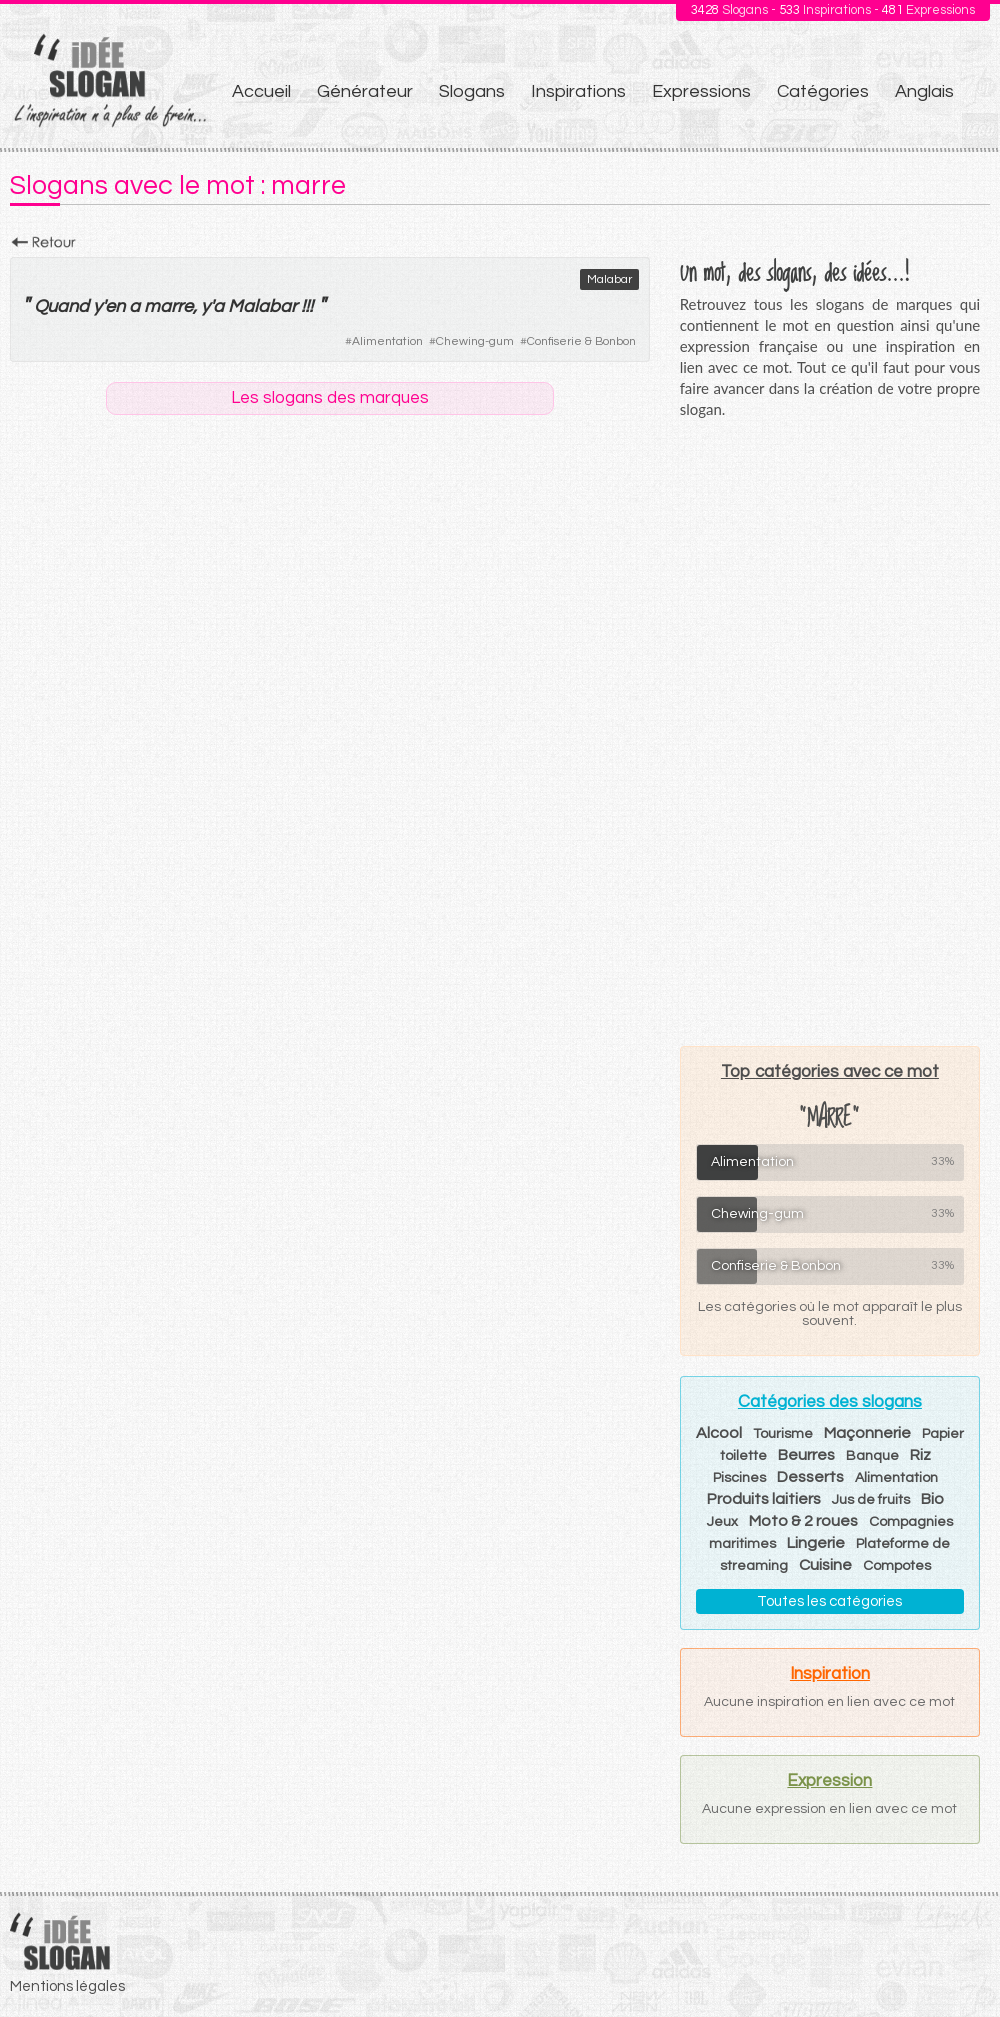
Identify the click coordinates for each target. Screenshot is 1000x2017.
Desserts (810, 1477)
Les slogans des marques (330, 398)
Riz (920, 1455)
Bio (932, 1499)
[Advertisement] (829, 732)
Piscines (739, 1478)
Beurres (806, 1455)
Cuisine (825, 1565)
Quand (61, 306)
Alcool (719, 1433)
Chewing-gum (475, 341)
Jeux (722, 1522)
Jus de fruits (871, 1500)
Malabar (609, 279)
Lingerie (816, 1543)
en (115, 306)
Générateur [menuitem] (365, 91)
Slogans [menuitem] (472, 91)
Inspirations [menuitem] (578, 91)
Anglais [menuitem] (924, 91)
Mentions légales (67, 1986)
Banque (872, 1456)
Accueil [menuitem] (261, 91)
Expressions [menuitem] (701, 91)
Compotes (897, 1566)
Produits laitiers (764, 1499)
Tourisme (783, 1434)
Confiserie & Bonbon (581, 341)
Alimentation (387, 341)
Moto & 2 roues (803, 1521)
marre (168, 306)
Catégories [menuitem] (823, 91)
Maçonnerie (867, 1433)
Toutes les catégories (829, 1601)
